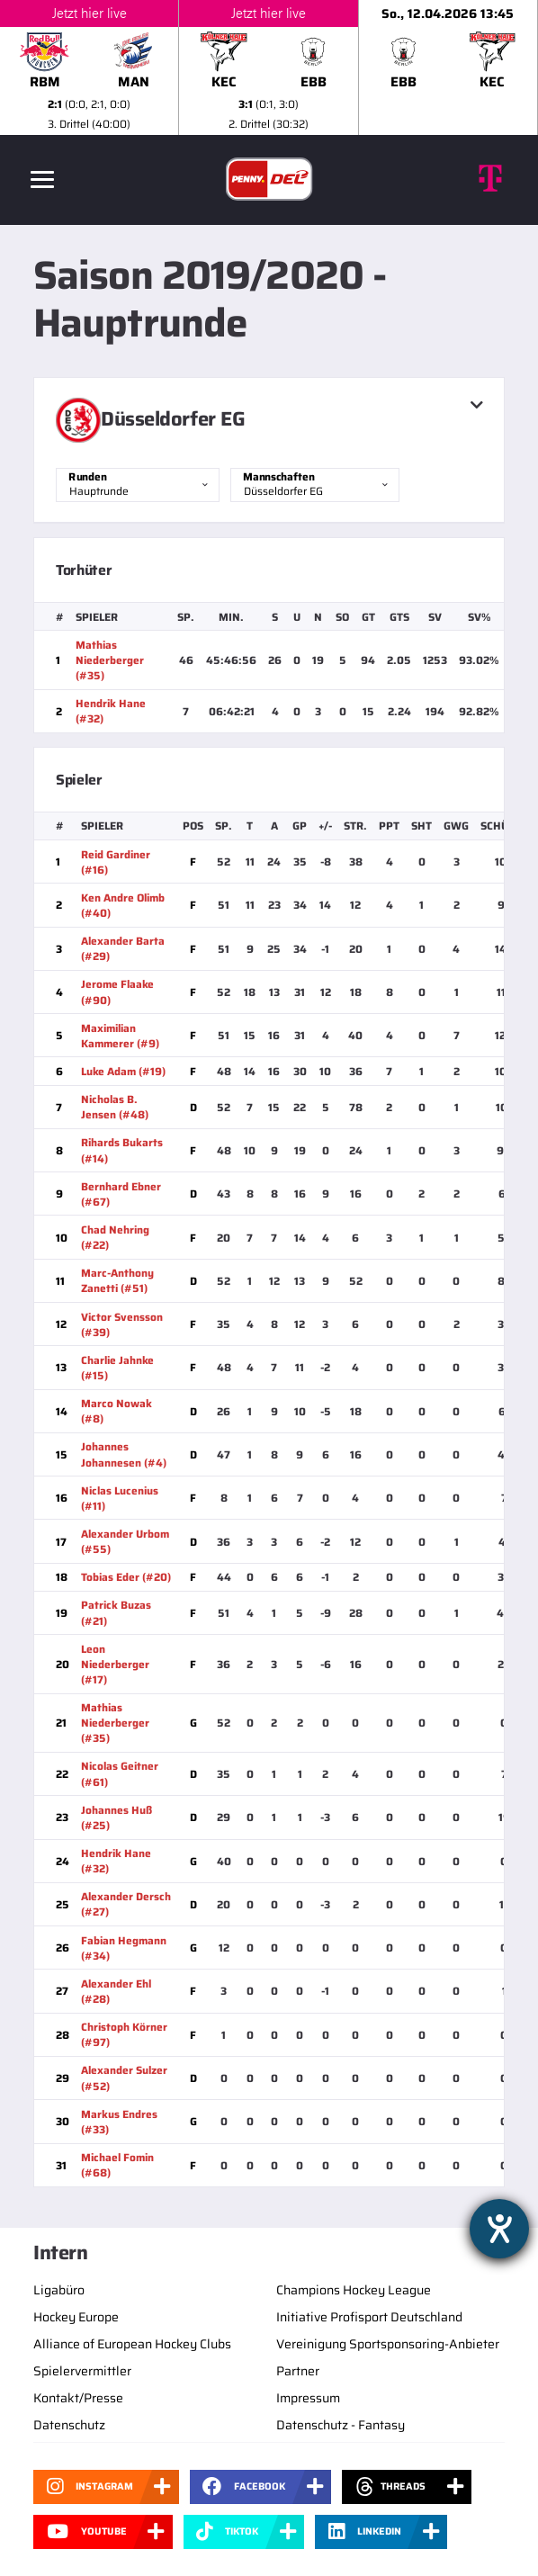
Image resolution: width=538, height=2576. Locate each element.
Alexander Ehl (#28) (116, 1991)
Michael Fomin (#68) (117, 2165)
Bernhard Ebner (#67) (121, 1194)
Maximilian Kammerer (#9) (120, 1035)
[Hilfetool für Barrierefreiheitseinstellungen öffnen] (499, 2228)
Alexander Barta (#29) (123, 948)
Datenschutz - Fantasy (340, 2425)
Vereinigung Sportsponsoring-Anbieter (387, 2344)
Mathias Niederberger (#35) (110, 660)
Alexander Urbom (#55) (125, 1541)
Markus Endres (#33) (119, 2121)
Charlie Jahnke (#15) (117, 1367)
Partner (297, 2371)
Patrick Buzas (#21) (116, 1612)
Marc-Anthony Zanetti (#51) (117, 1280)
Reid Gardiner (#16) (115, 862)
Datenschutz (69, 2425)
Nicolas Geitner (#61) (119, 1773)
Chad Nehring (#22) (115, 1237)
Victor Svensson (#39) (122, 1324)
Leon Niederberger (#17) (115, 1664)
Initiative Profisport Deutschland (369, 2317)
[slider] (269, 67)
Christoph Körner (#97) (124, 2034)
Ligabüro (59, 2290)
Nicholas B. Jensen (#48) (114, 1107)
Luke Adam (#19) (123, 1071)
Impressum (308, 2398)
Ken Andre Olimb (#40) (123, 905)
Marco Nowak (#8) (116, 1411)
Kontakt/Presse (78, 2398)
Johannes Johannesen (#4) (123, 1454)
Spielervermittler (82, 2371)
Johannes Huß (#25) (116, 1817)
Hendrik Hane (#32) (111, 711)
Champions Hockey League (353, 2290)
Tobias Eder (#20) (126, 1576)
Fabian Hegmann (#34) (123, 1948)
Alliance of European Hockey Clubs (132, 2344)
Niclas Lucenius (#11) (119, 1498)
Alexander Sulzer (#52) (124, 2077)
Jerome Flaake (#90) (117, 991)
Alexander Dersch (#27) (126, 1904)
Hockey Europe (76, 2317)
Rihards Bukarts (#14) (122, 1150)
